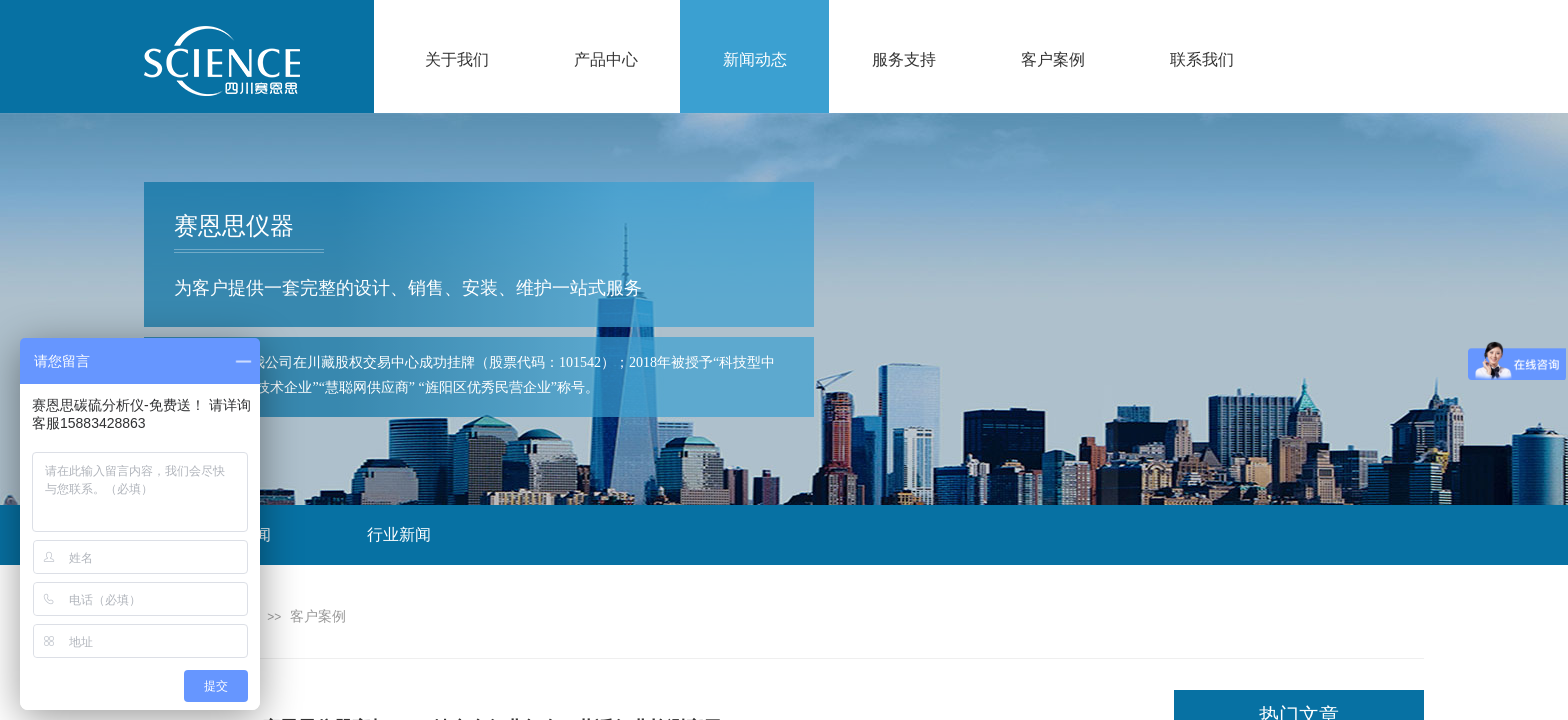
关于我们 (457, 59)
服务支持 (904, 59)
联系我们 (1202, 59)
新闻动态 (755, 59)
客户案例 (1053, 59)
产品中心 (606, 59)
